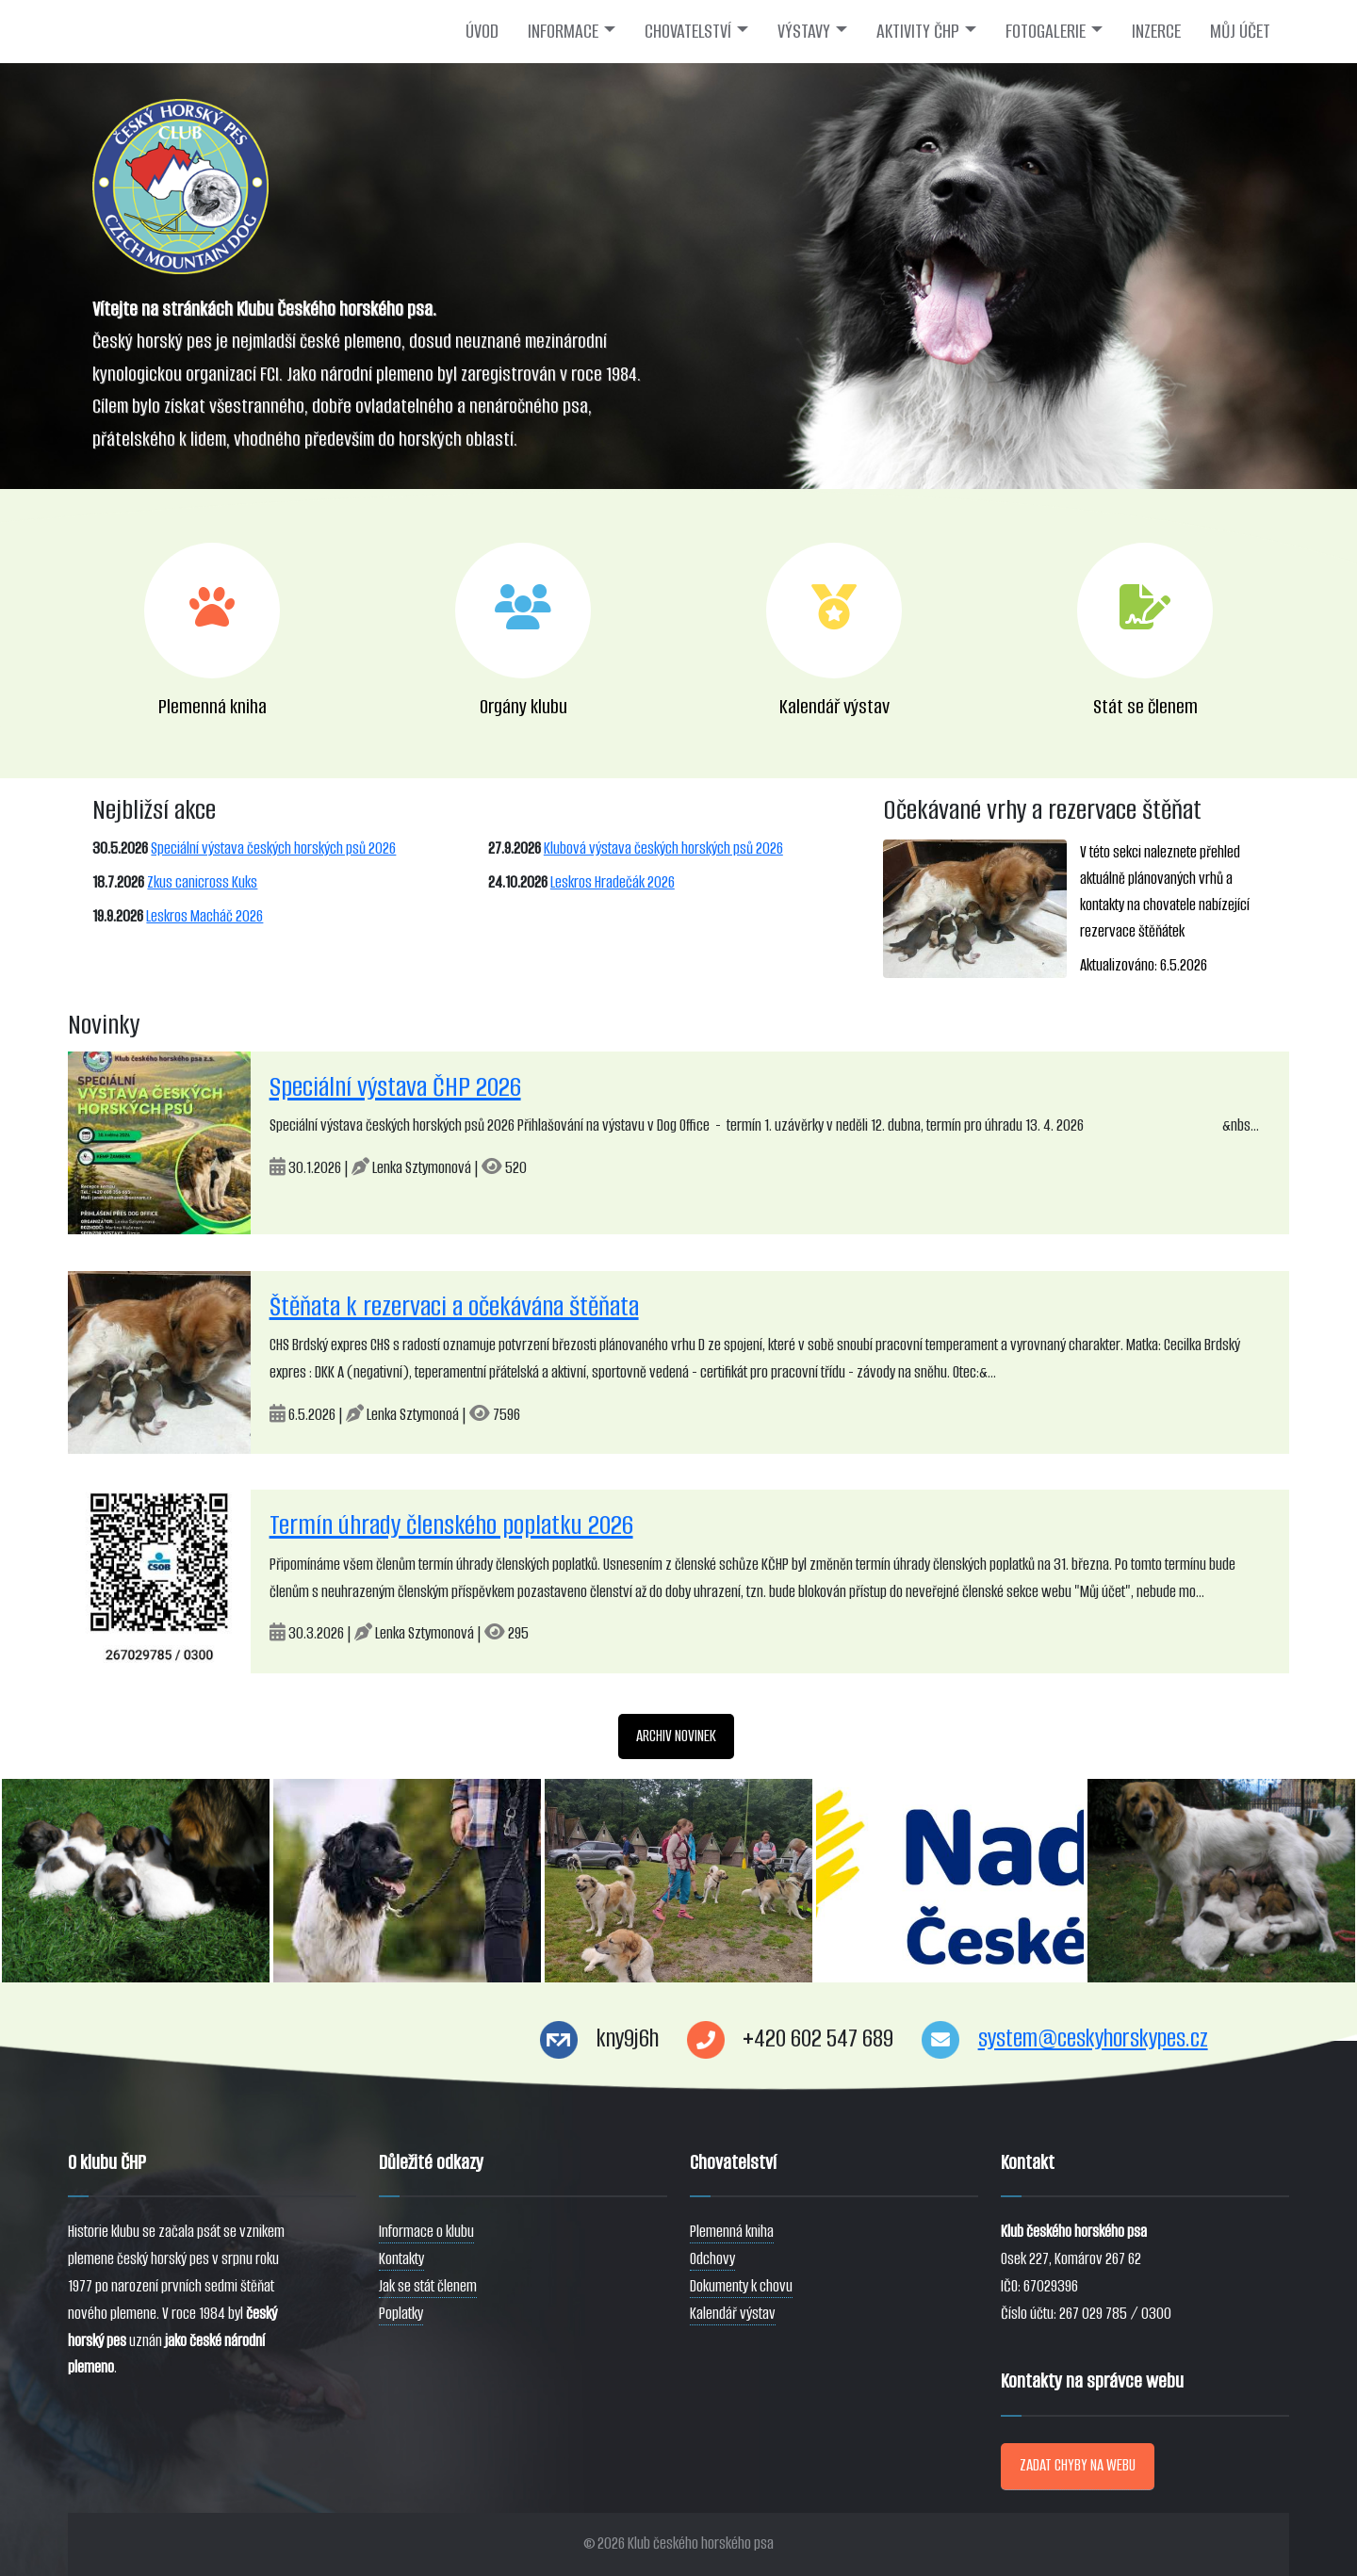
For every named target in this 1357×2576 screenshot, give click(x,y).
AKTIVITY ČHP (917, 31)
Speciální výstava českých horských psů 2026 (273, 848)
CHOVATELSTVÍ (688, 31)
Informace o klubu (426, 2231)
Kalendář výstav (733, 2313)
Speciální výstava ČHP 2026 (395, 1086)
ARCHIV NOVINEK (676, 1736)
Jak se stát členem (428, 2286)
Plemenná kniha (732, 2231)
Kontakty (401, 2259)
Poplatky (401, 2313)
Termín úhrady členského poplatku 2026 (451, 1525)
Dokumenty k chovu (741, 2286)
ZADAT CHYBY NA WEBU (1078, 2465)
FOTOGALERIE (1045, 31)
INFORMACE (563, 31)
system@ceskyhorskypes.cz (1093, 2038)
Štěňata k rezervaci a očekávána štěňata (454, 1306)
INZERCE (1156, 31)
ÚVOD (482, 31)
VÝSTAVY (803, 31)
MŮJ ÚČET (1240, 31)
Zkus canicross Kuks (202, 882)
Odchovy (712, 2259)
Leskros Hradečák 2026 (612, 882)
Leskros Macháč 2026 (204, 916)
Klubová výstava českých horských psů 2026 (663, 848)
